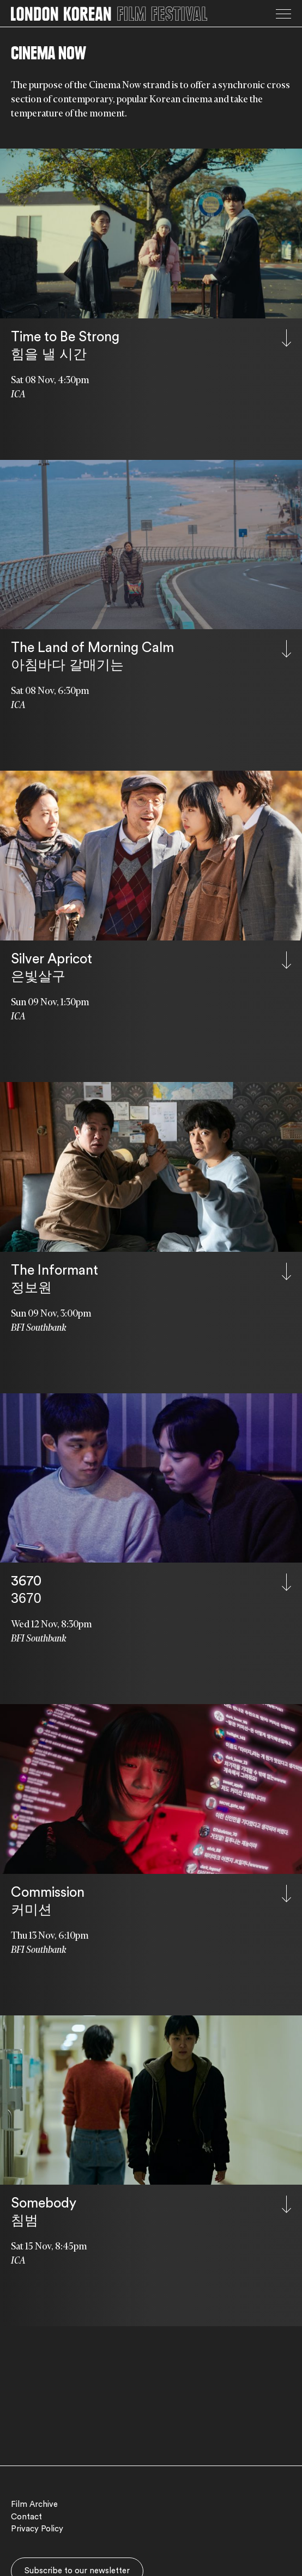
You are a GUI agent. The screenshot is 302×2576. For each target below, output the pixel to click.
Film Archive (34, 2504)
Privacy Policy (37, 2529)
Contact (26, 2517)
